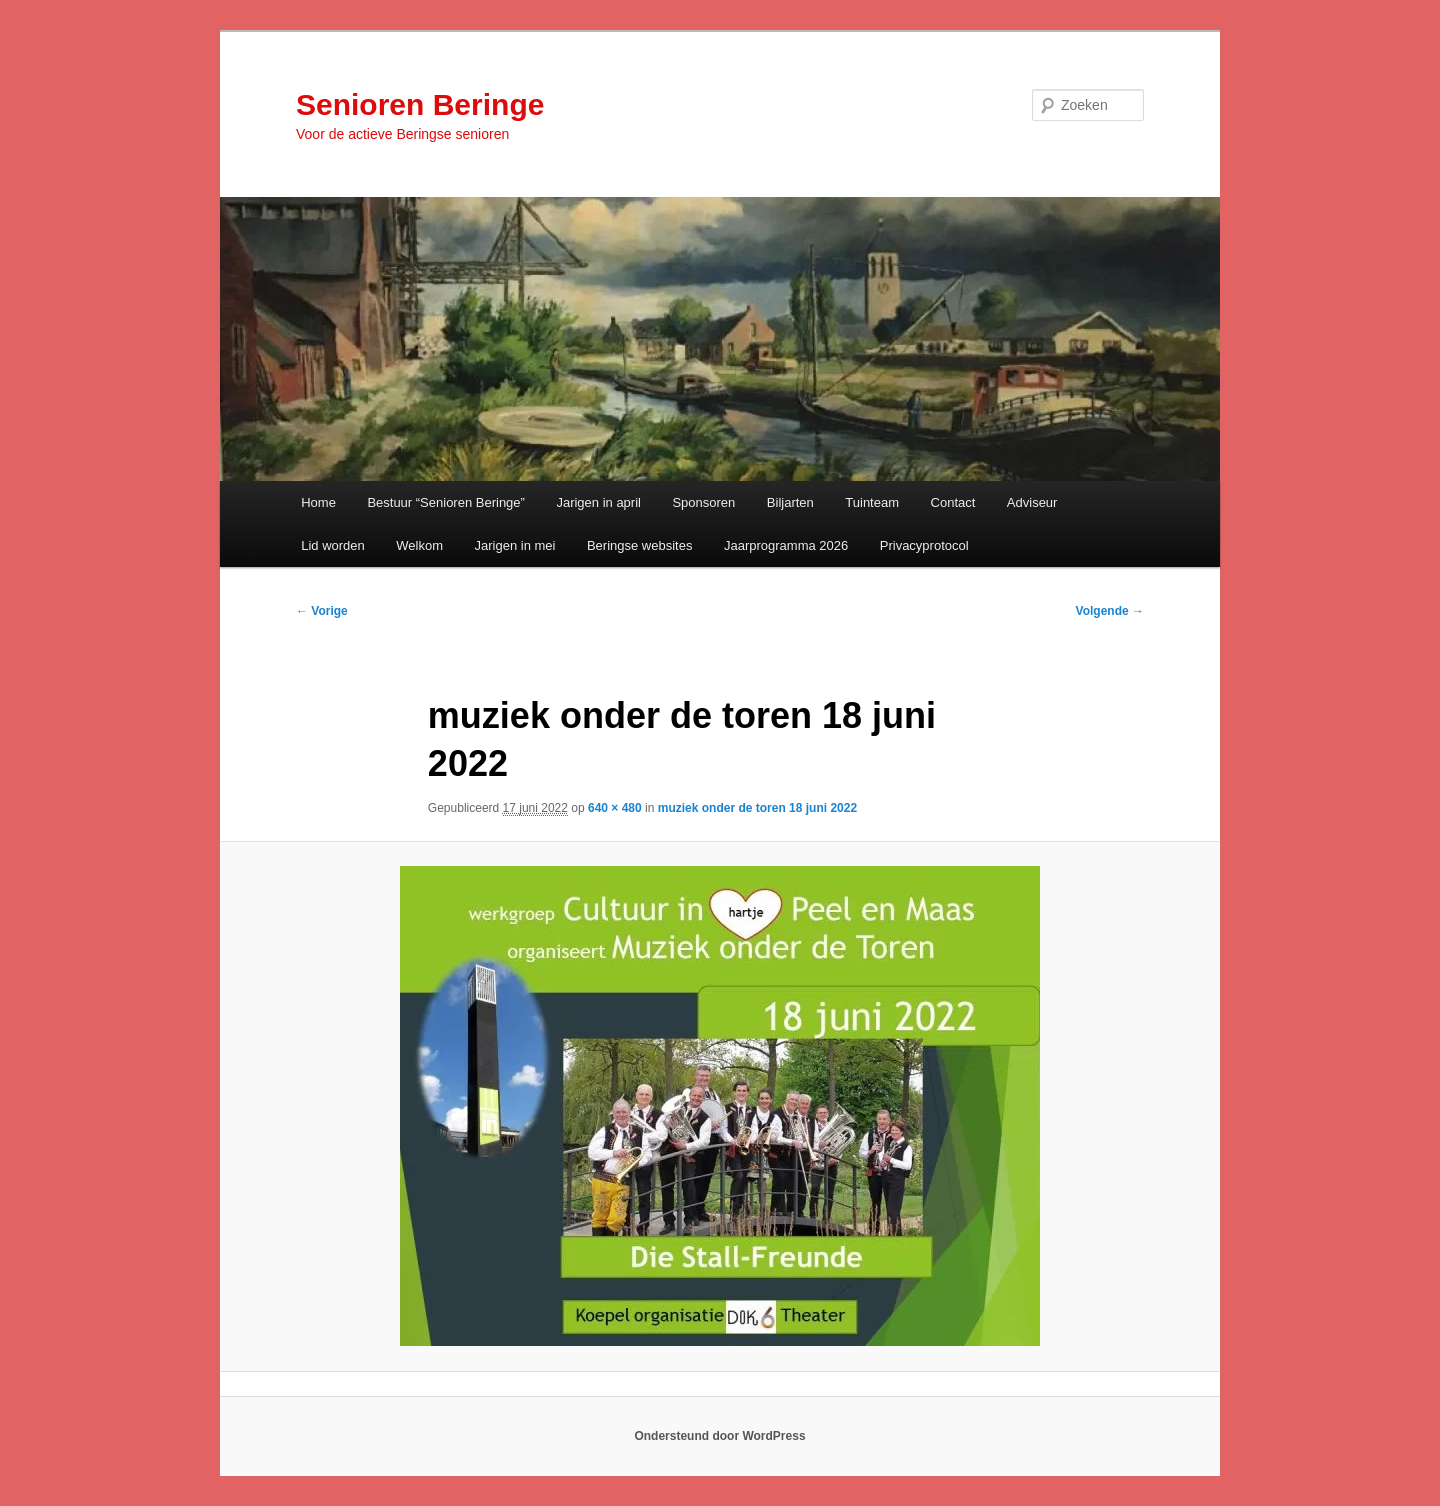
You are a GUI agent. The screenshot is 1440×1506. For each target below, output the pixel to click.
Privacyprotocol (924, 545)
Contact (953, 502)
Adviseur (1032, 502)
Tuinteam (872, 502)
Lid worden (333, 545)
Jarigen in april (598, 502)
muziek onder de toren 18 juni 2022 (757, 808)
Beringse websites (640, 545)
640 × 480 (615, 808)
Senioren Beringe (420, 104)
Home (318, 502)
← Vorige (322, 611)
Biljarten (790, 502)
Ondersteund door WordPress (719, 1436)
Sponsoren (703, 502)
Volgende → (1110, 611)
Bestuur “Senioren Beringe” (446, 502)
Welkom (419, 545)
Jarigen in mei (515, 545)
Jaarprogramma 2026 (786, 545)
